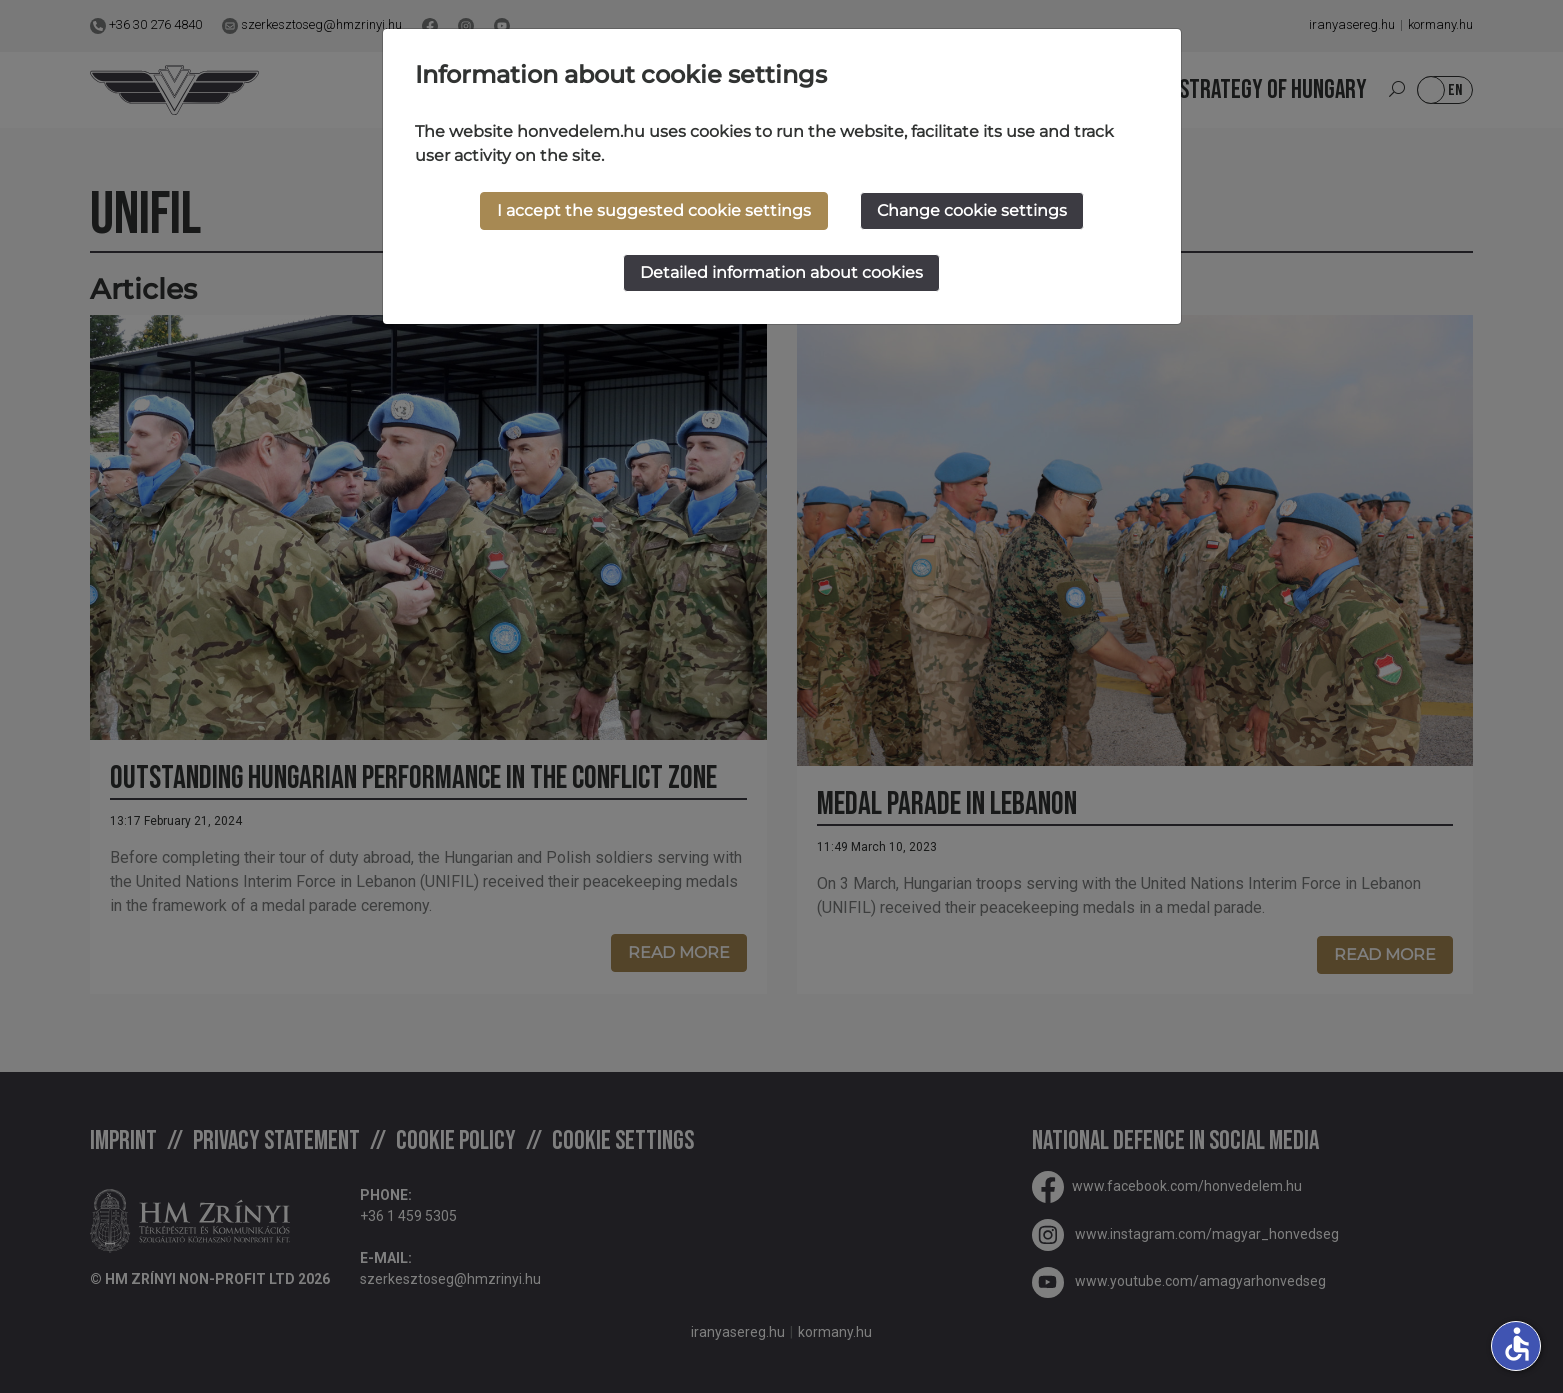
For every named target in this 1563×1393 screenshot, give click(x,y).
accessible (1517, 1344)
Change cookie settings (972, 210)
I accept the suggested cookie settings (654, 210)
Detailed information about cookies (781, 272)
